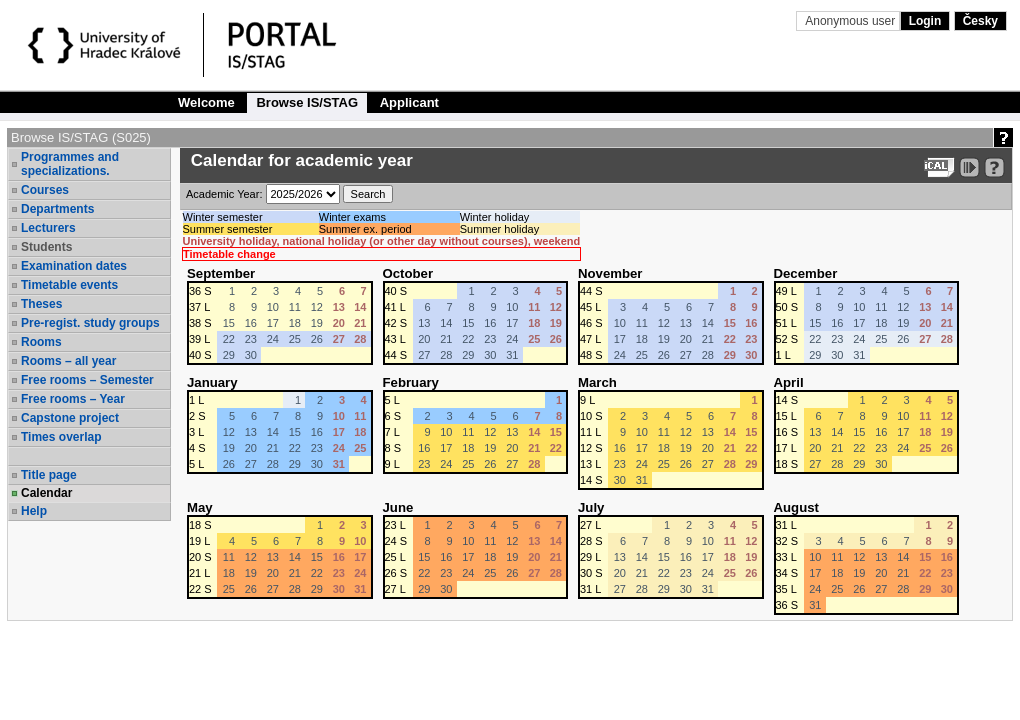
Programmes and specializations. (70, 164)
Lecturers (48, 228)
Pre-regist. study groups (90, 323)
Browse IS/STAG (307, 102)
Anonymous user (851, 21)
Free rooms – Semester (87, 380)
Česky (980, 21)
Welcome (206, 102)
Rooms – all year (68, 361)
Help (34, 511)
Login (925, 21)
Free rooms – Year (73, 399)
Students (46, 247)
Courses (45, 190)
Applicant (409, 102)
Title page (49, 475)
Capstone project (70, 418)
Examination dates (74, 266)
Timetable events (69, 285)
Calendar (46, 493)
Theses (41, 304)
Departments (57, 209)
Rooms (41, 342)
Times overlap (61, 437)
